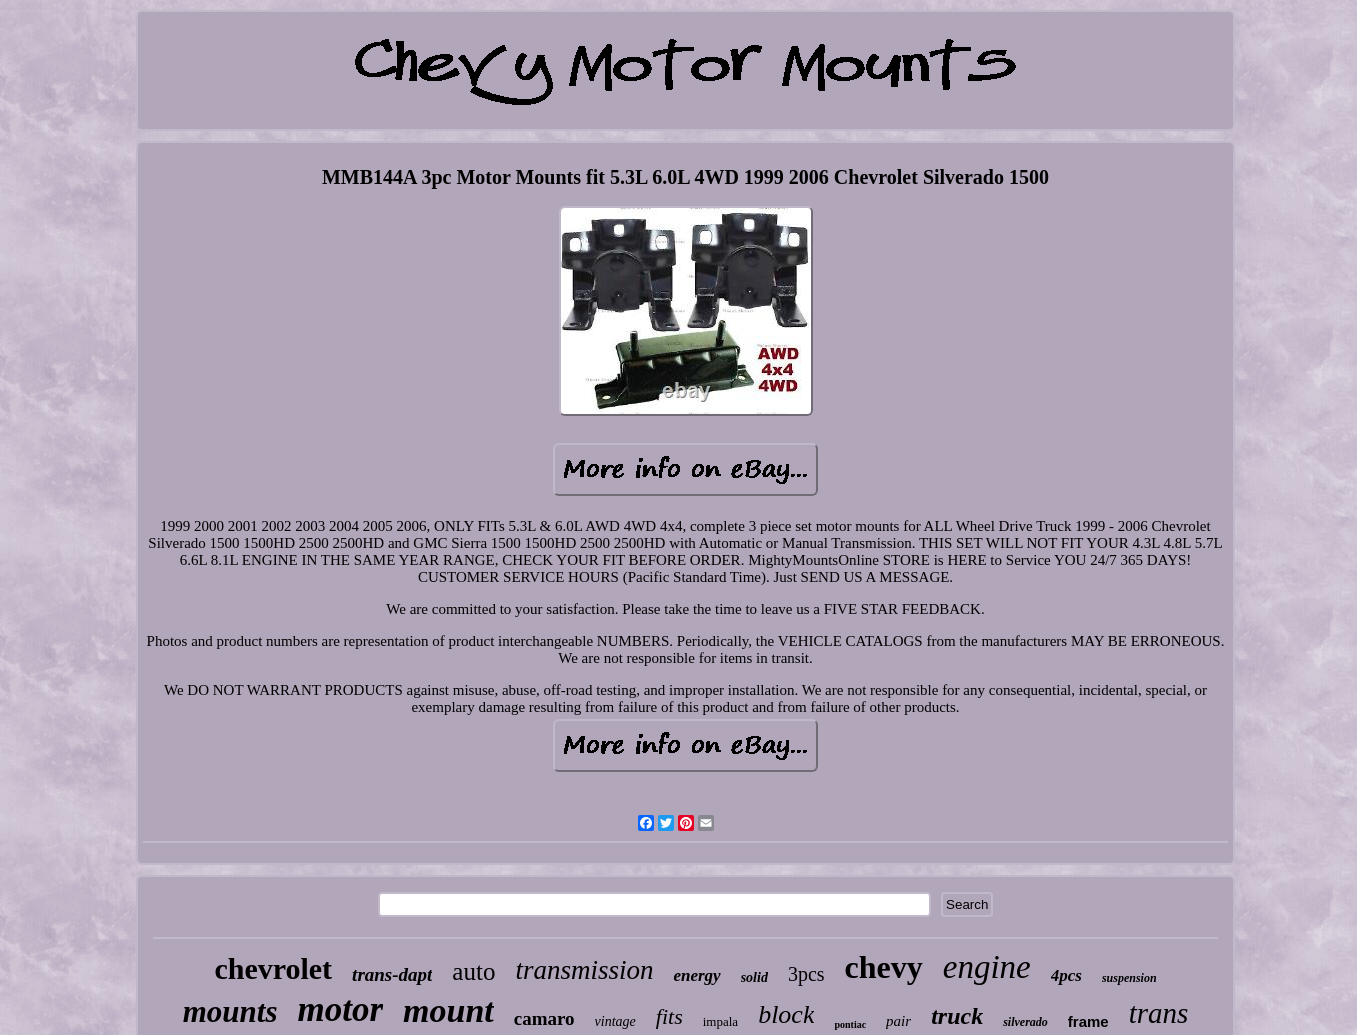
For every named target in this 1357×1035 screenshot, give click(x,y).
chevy (884, 967)
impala (720, 1021)
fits (669, 1016)
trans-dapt (392, 974)
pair (898, 1021)
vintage (615, 1021)
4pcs (1066, 975)
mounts (230, 1011)
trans (1159, 1013)
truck (957, 1016)
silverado (1025, 1022)
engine (987, 967)
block (786, 1014)
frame (1088, 1021)
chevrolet (273, 968)
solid (754, 977)
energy (696, 975)
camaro (544, 1018)
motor (340, 1009)
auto (473, 971)
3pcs (806, 974)
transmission (584, 970)
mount (448, 1010)
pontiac (850, 1024)
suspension (1129, 978)
